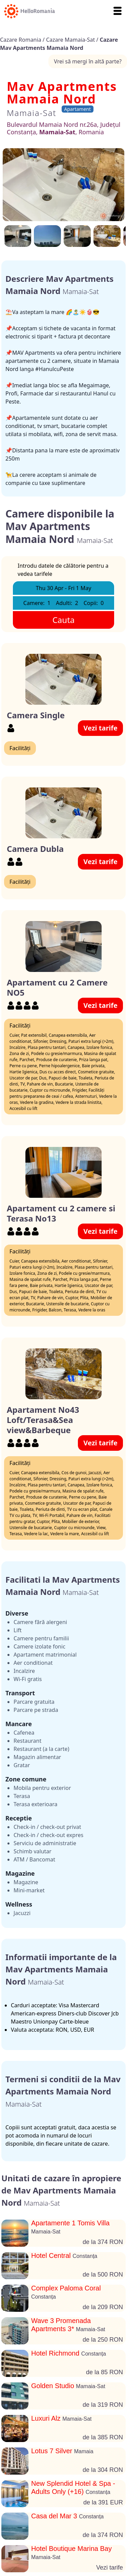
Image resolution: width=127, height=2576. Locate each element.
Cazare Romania (21, 39)
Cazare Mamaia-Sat (71, 39)
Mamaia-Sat (31, 112)
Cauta (63, 619)
